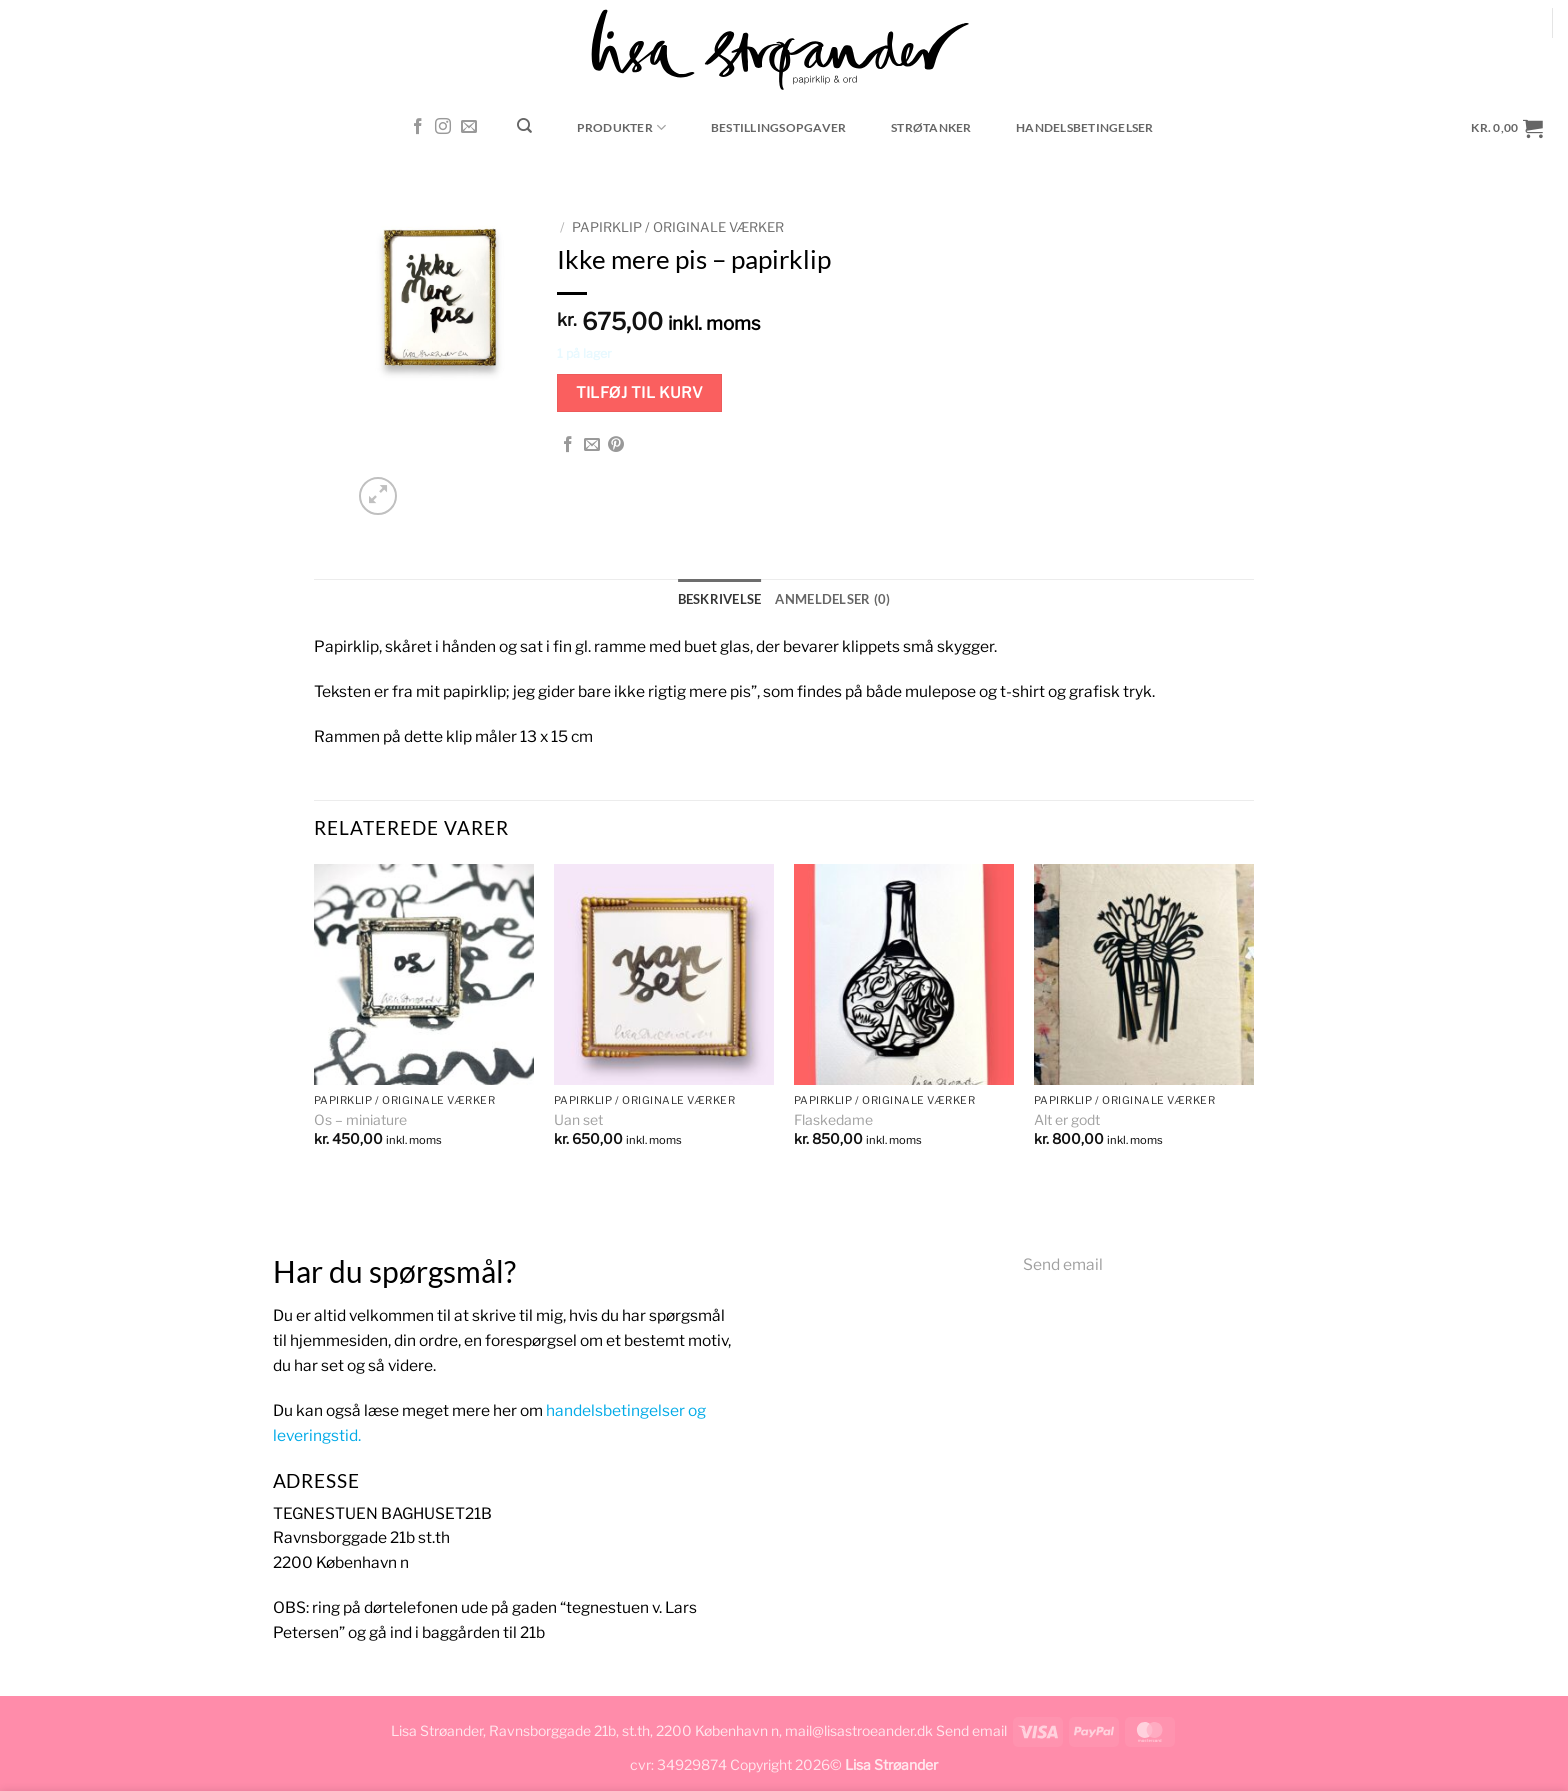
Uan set (578, 1120)
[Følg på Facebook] (418, 127)
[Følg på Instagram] (443, 127)
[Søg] (525, 126)
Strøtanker (931, 127)
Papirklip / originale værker (678, 227)
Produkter (622, 127)
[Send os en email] (469, 127)
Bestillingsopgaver (778, 127)
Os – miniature (360, 1120)
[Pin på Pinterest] (616, 445)
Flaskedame (833, 1120)
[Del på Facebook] (568, 445)
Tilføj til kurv (640, 392)
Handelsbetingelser (1084, 127)
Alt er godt (1067, 1120)
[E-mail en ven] (592, 445)
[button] (1507, 127)
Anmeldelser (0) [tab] (831, 598)
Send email (1063, 1264)
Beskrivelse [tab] (724, 598)
